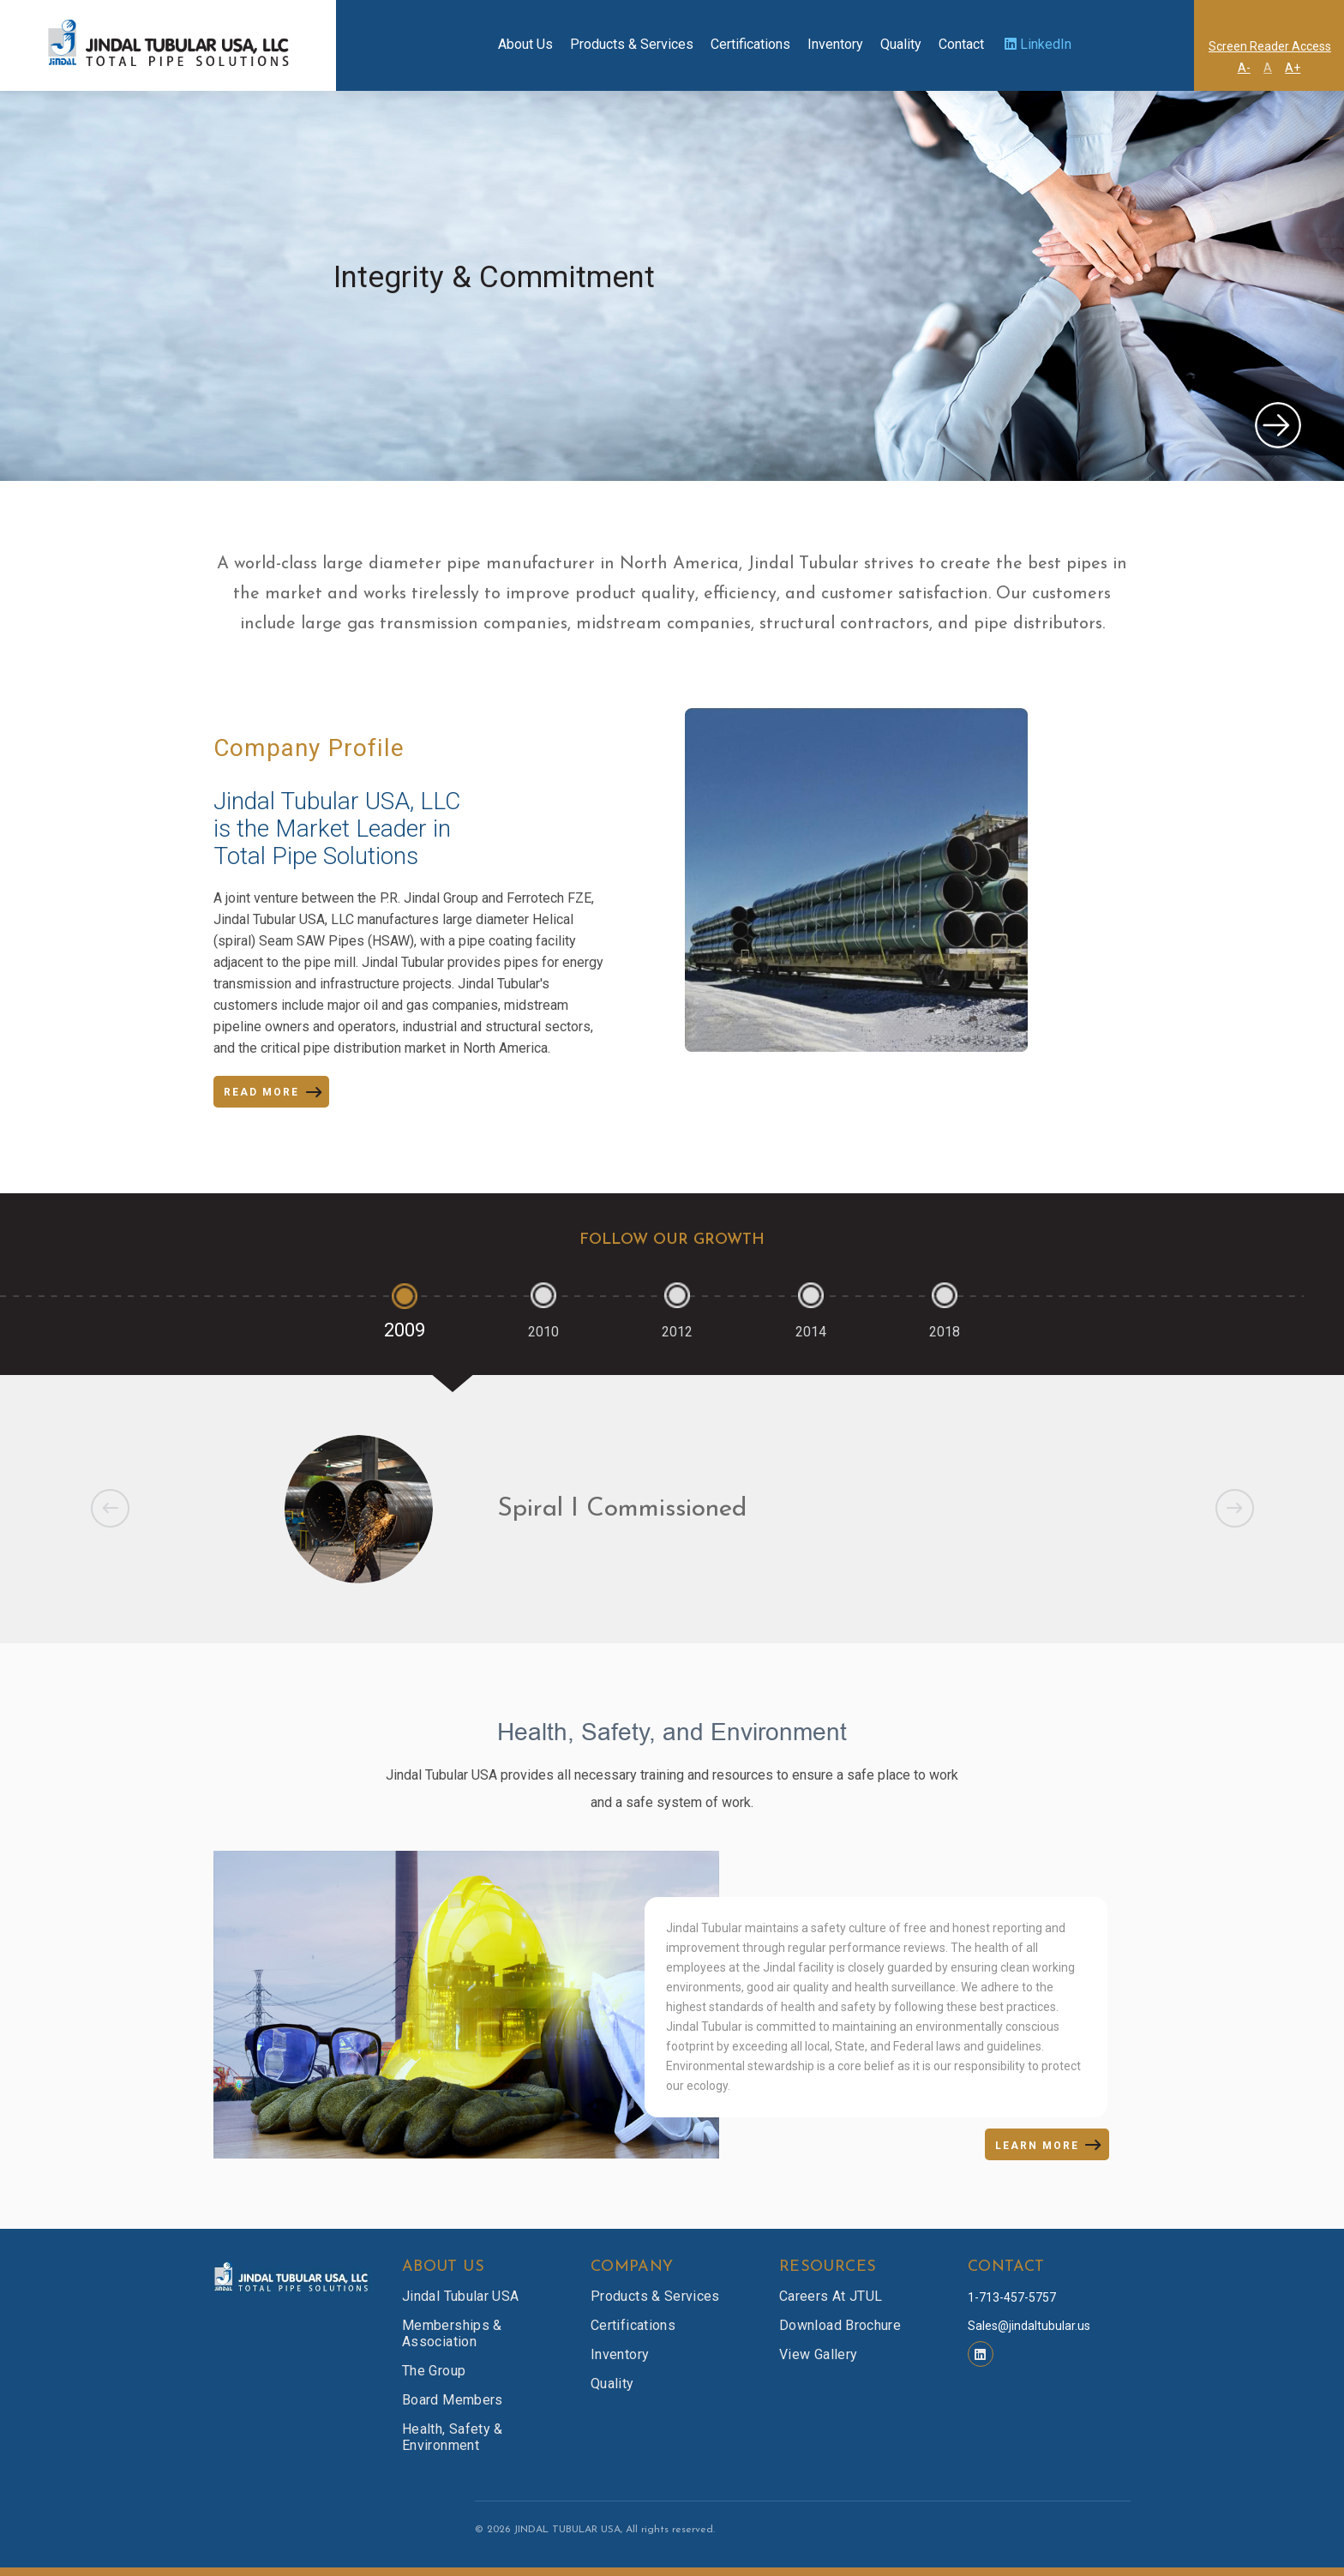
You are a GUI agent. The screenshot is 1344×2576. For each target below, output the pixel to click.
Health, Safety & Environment (452, 2437)
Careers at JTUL (830, 2296)
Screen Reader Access (1270, 46)
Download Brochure (840, 2325)
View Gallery (818, 2354)
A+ (1292, 68)
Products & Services (631, 44)
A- (1244, 68)
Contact (961, 44)
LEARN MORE (1037, 2146)
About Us (525, 44)
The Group (433, 2371)
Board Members (452, 2400)
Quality (900, 44)
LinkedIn (1038, 44)
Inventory (835, 44)
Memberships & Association (452, 2333)
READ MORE (261, 1092)
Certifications (750, 44)
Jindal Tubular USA (460, 2296)
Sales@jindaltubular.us (1029, 2326)
